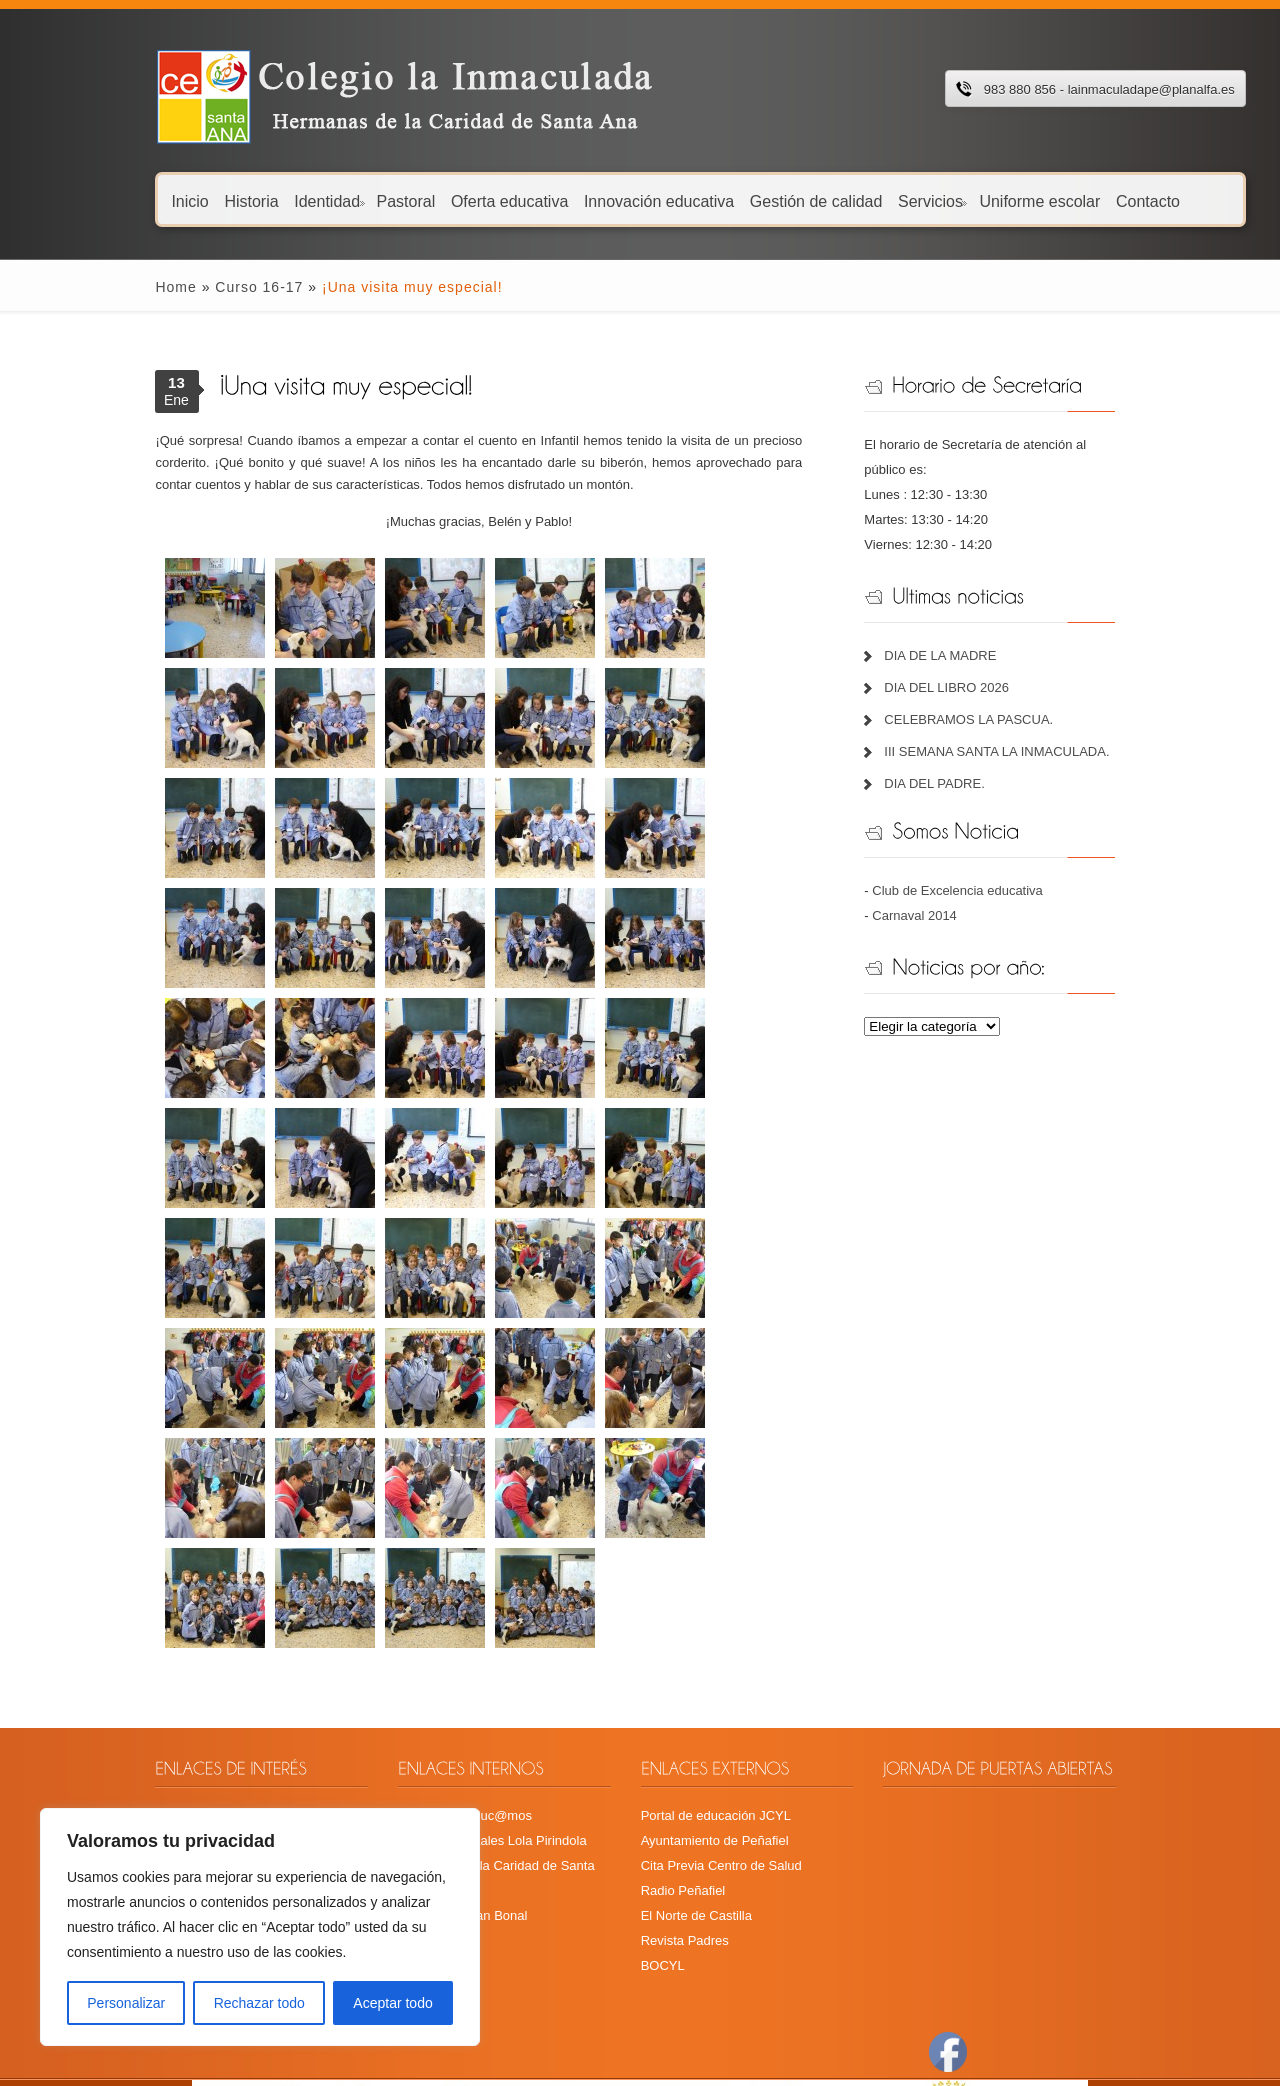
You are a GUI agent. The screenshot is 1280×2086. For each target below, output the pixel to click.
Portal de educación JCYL (712, 1705)
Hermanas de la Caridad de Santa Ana (473, 1755)
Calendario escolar (142, 1705)
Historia (183, 200)
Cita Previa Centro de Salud (717, 1755)
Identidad (261, 200)
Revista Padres (681, 1830)
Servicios (864, 200)
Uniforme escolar (971, 200)
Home (108, 287)
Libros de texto (130, 1780)
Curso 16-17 (191, 287)
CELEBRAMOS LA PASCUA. (994, 694)
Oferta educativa (441, 200)
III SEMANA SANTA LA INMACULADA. (1022, 726)
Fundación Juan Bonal (426, 1780)
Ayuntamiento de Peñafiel (711, 1730)
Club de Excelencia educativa (983, 865)
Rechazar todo (259, 2003)
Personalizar (126, 2003)
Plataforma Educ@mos (429, 1705)
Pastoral (338, 200)
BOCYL (659, 1855)
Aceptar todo (392, 2003)
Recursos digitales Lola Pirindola (456, 1730)
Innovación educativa (591, 200)
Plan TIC (113, 1805)
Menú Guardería (135, 1755)
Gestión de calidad (748, 200)
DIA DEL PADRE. (960, 758)
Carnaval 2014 (940, 890)
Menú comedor (131, 1730)
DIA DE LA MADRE (966, 630)
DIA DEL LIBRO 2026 (972, 662)
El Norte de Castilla (692, 1805)
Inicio (122, 200)
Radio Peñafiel (679, 1780)
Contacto (1080, 200)
